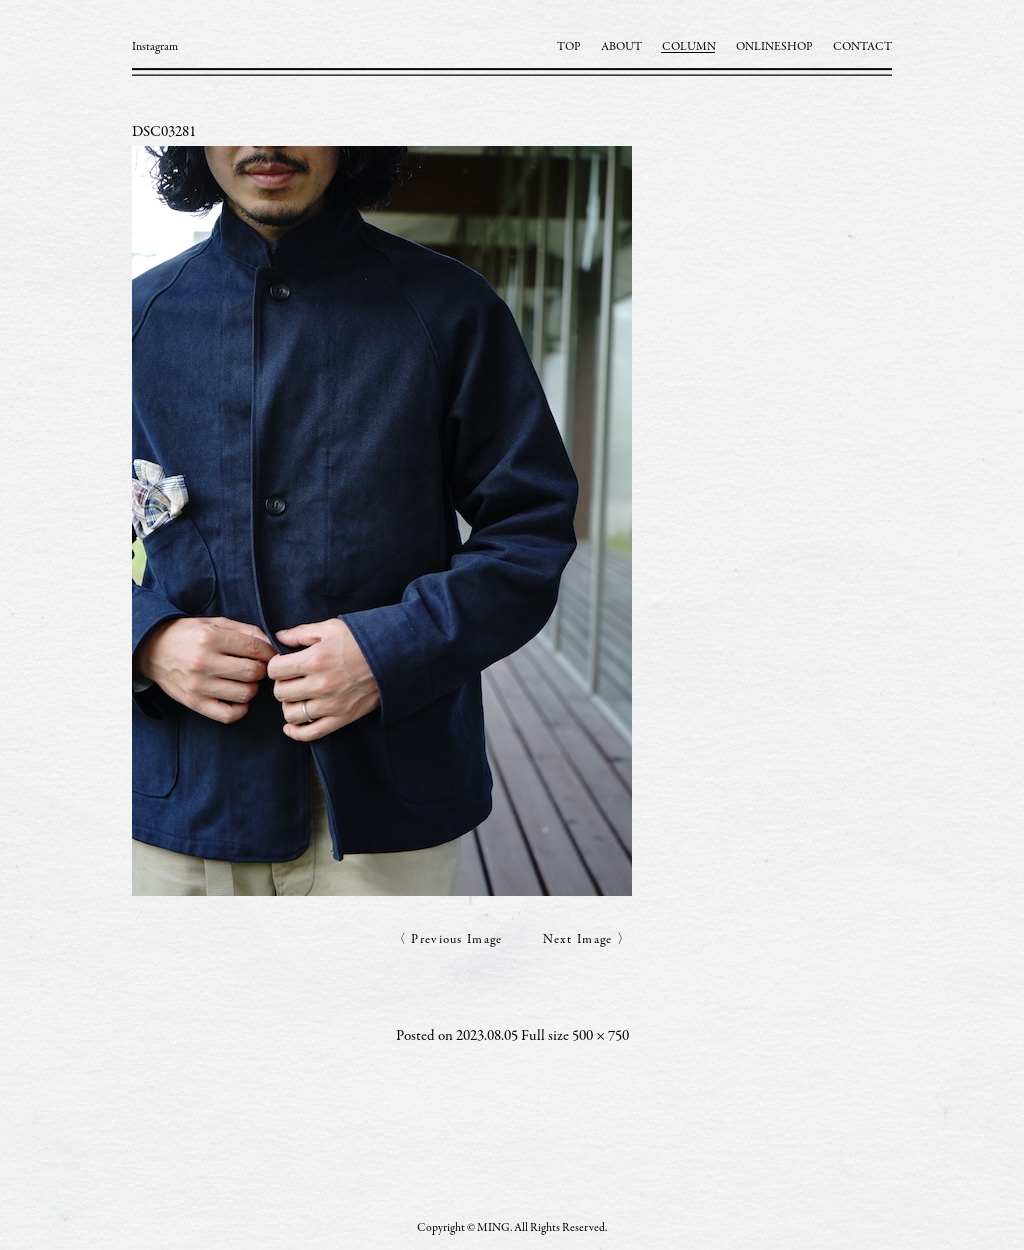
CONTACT (862, 47)
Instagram (155, 47)
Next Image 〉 (587, 940)
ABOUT (621, 47)
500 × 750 (600, 1036)
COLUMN (689, 47)
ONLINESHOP (774, 47)
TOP (569, 47)
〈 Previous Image (448, 940)
